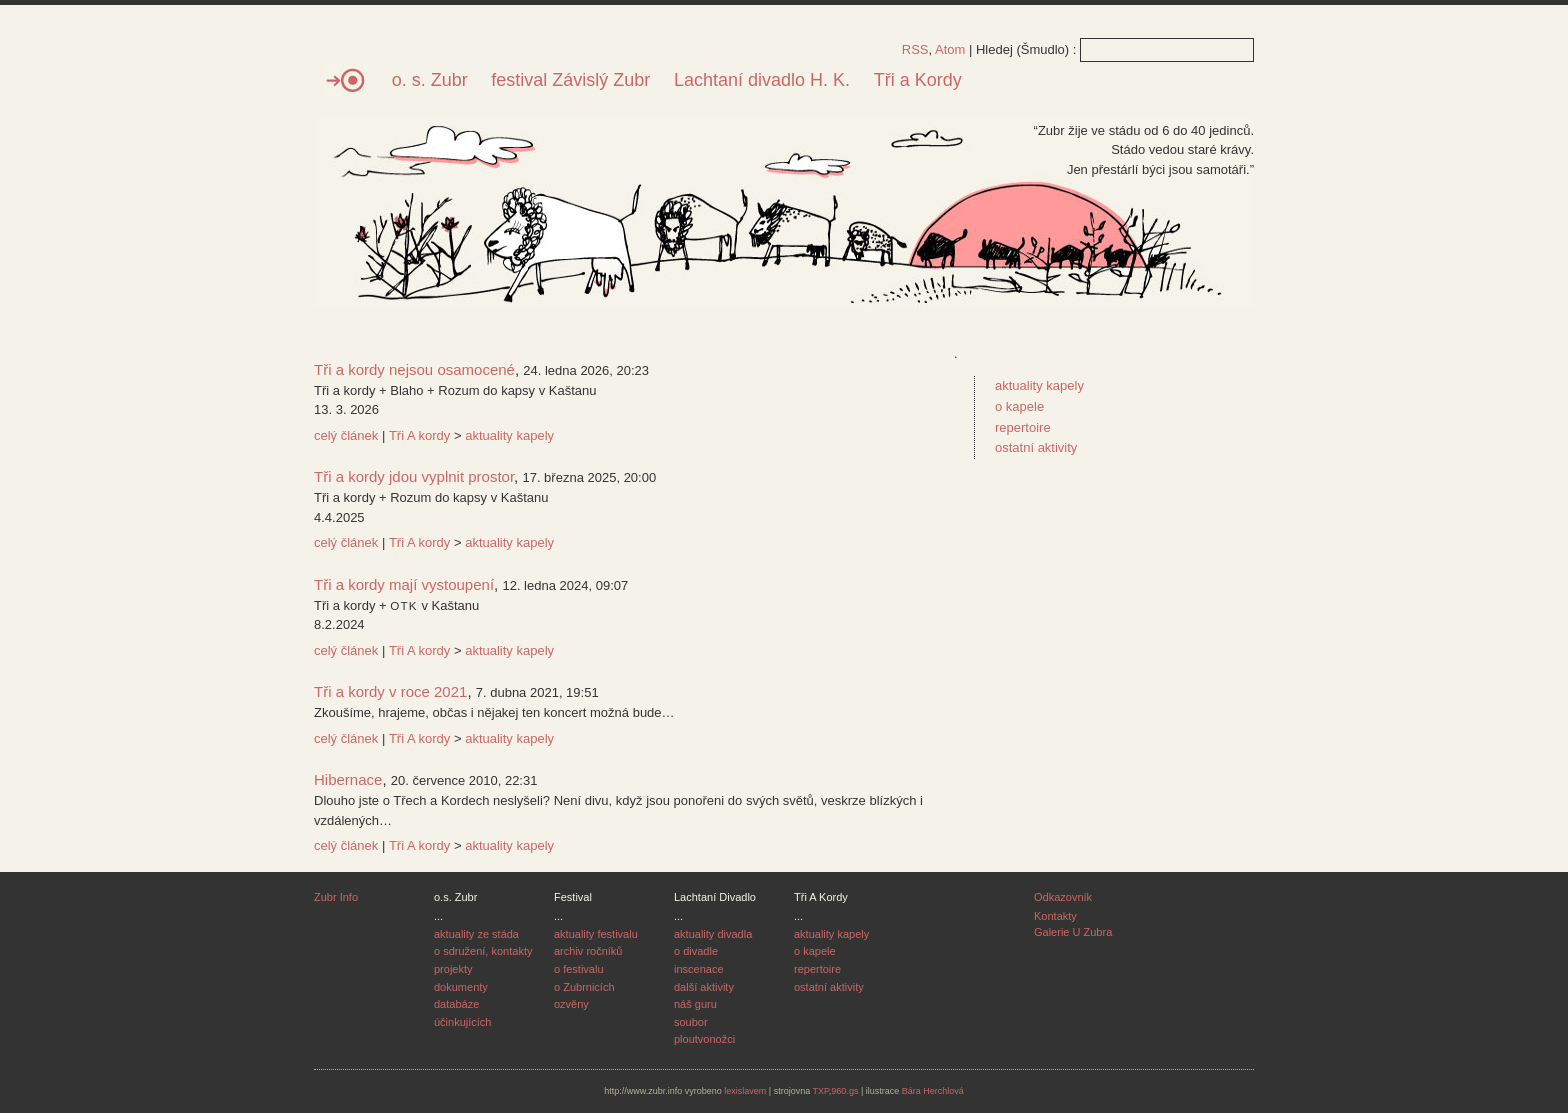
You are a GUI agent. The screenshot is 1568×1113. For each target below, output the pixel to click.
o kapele (1019, 406)
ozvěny (571, 1004)
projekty (453, 969)
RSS (915, 49)
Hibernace (348, 779)
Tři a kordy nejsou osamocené (414, 369)
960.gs (844, 1091)
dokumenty (461, 987)
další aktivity (704, 987)
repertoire (1023, 427)
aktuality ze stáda (476, 934)
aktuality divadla (713, 934)
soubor (691, 1022)
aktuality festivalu (596, 934)
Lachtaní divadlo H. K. (762, 80)
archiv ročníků (588, 951)
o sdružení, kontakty (483, 951)
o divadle (696, 951)
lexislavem (745, 1091)
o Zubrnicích (584, 987)
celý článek (346, 435)
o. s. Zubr (430, 80)
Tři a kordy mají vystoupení (404, 584)
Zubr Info (336, 897)
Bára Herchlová (933, 1091)
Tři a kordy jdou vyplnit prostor (414, 476)
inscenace (699, 969)
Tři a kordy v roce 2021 (390, 691)
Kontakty (1055, 916)
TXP (821, 1091)
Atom (950, 49)
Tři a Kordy (918, 80)
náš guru (695, 1004)
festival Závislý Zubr (570, 80)
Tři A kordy (419, 435)
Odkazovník (1063, 897)
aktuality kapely (509, 435)
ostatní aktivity (1036, 447)
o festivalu (579, 969)
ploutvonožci (704, 1039)
